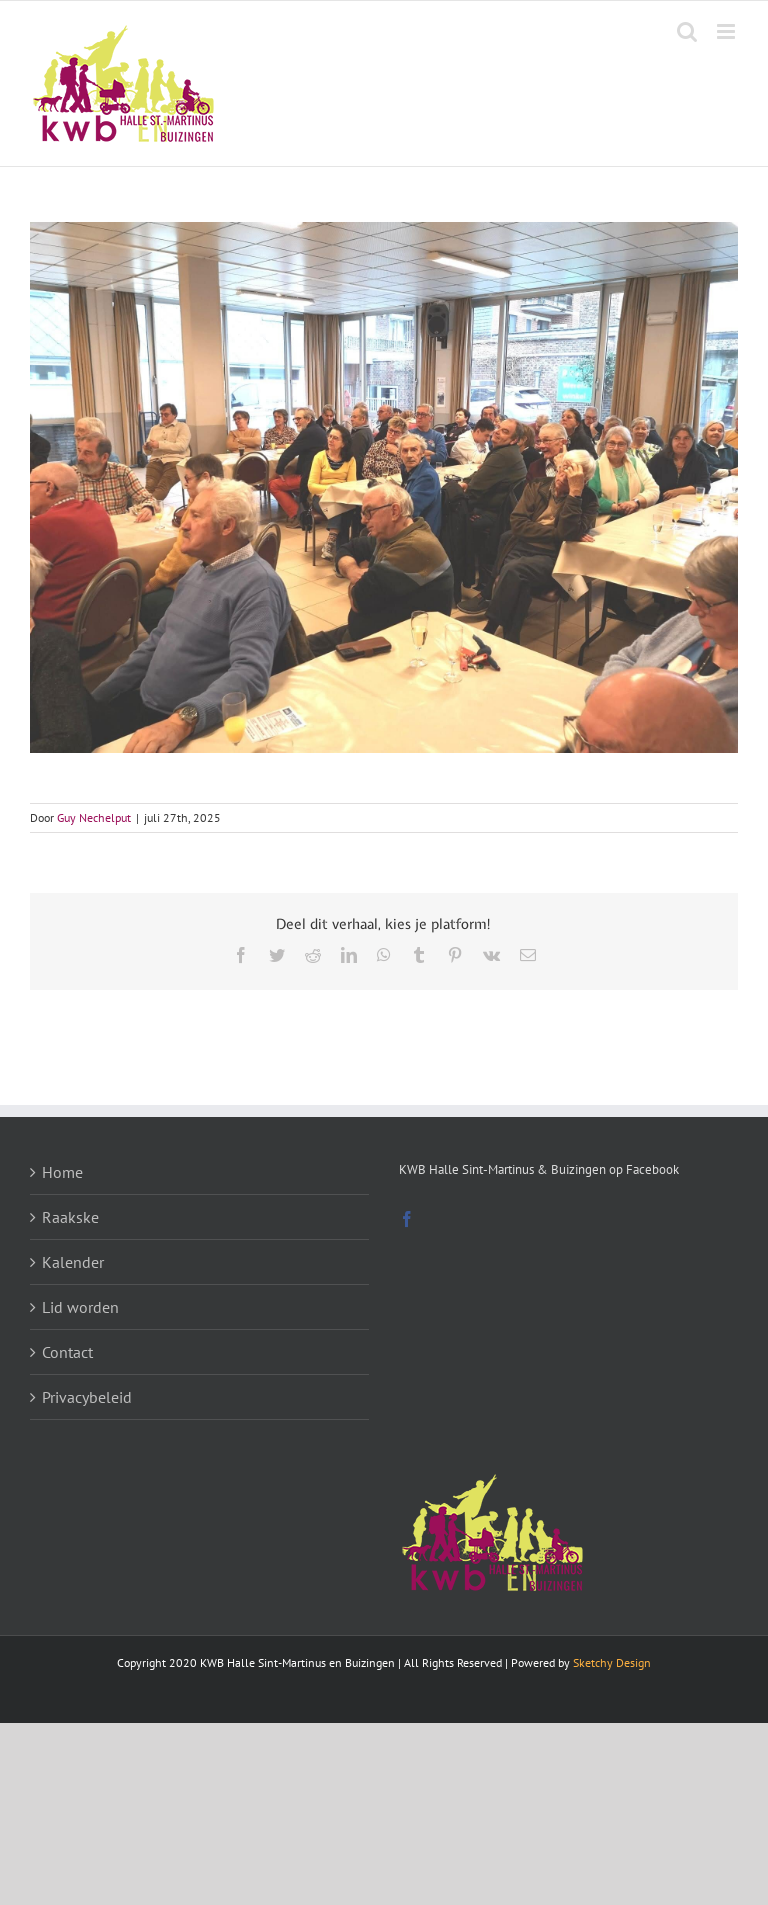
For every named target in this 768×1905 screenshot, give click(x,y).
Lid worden (80, 1307)
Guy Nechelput (94, 817)
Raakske (70, 1217)
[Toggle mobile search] (687, 31)
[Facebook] (407, 1219)
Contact (67, 1352)
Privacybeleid (87, 1397)
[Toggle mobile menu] (727, 31)
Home (62, 1172)
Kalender (73, 1262)
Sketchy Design (612, 1662)
